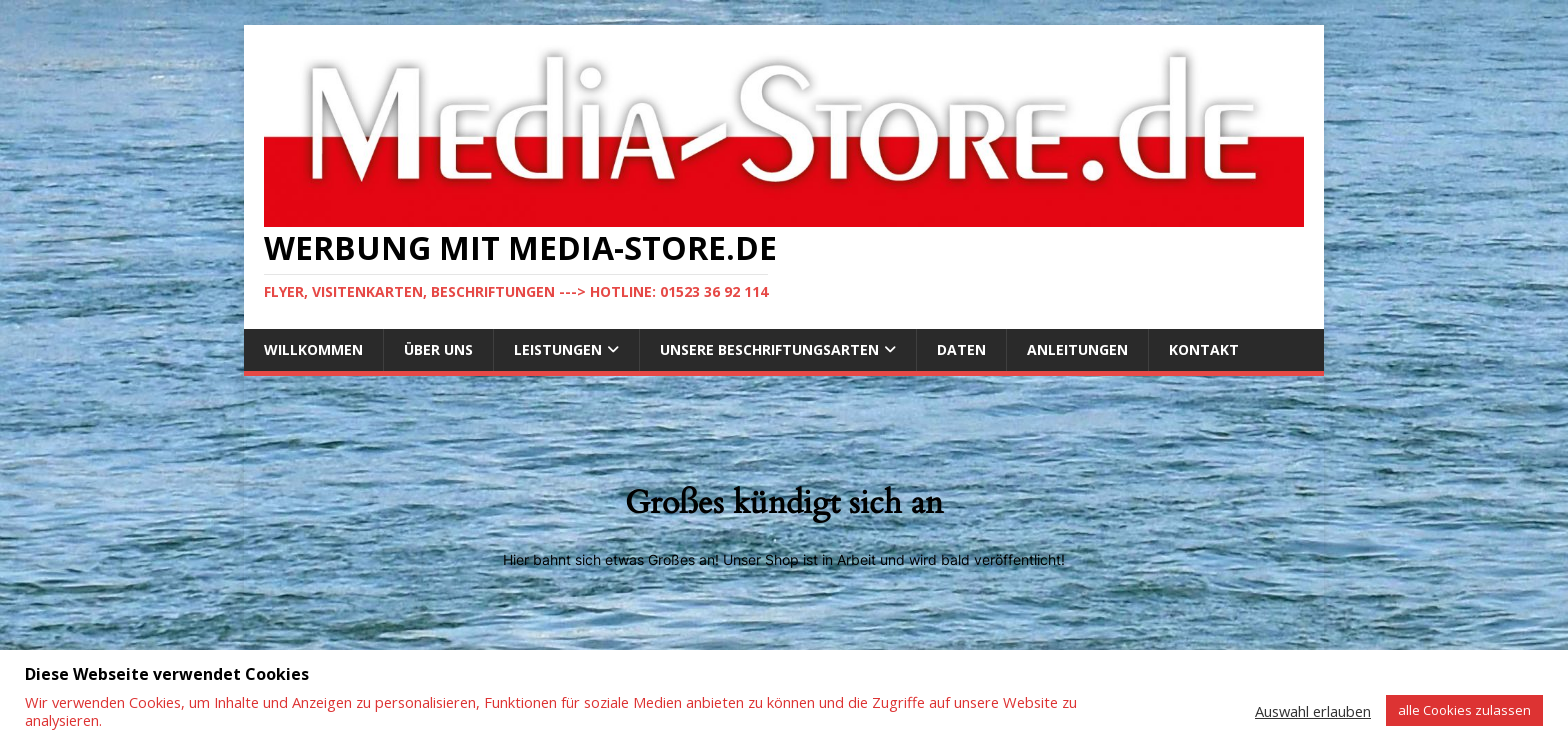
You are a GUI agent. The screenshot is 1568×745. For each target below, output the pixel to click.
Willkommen (313, 349)
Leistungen (558, 349)
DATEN (961, 349)
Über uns (438, 349)
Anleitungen (1077, 349)
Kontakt (1204, 349)
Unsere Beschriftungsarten (769, 349)
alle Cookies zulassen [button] (1464, 710)
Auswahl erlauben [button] (1313, 711)
